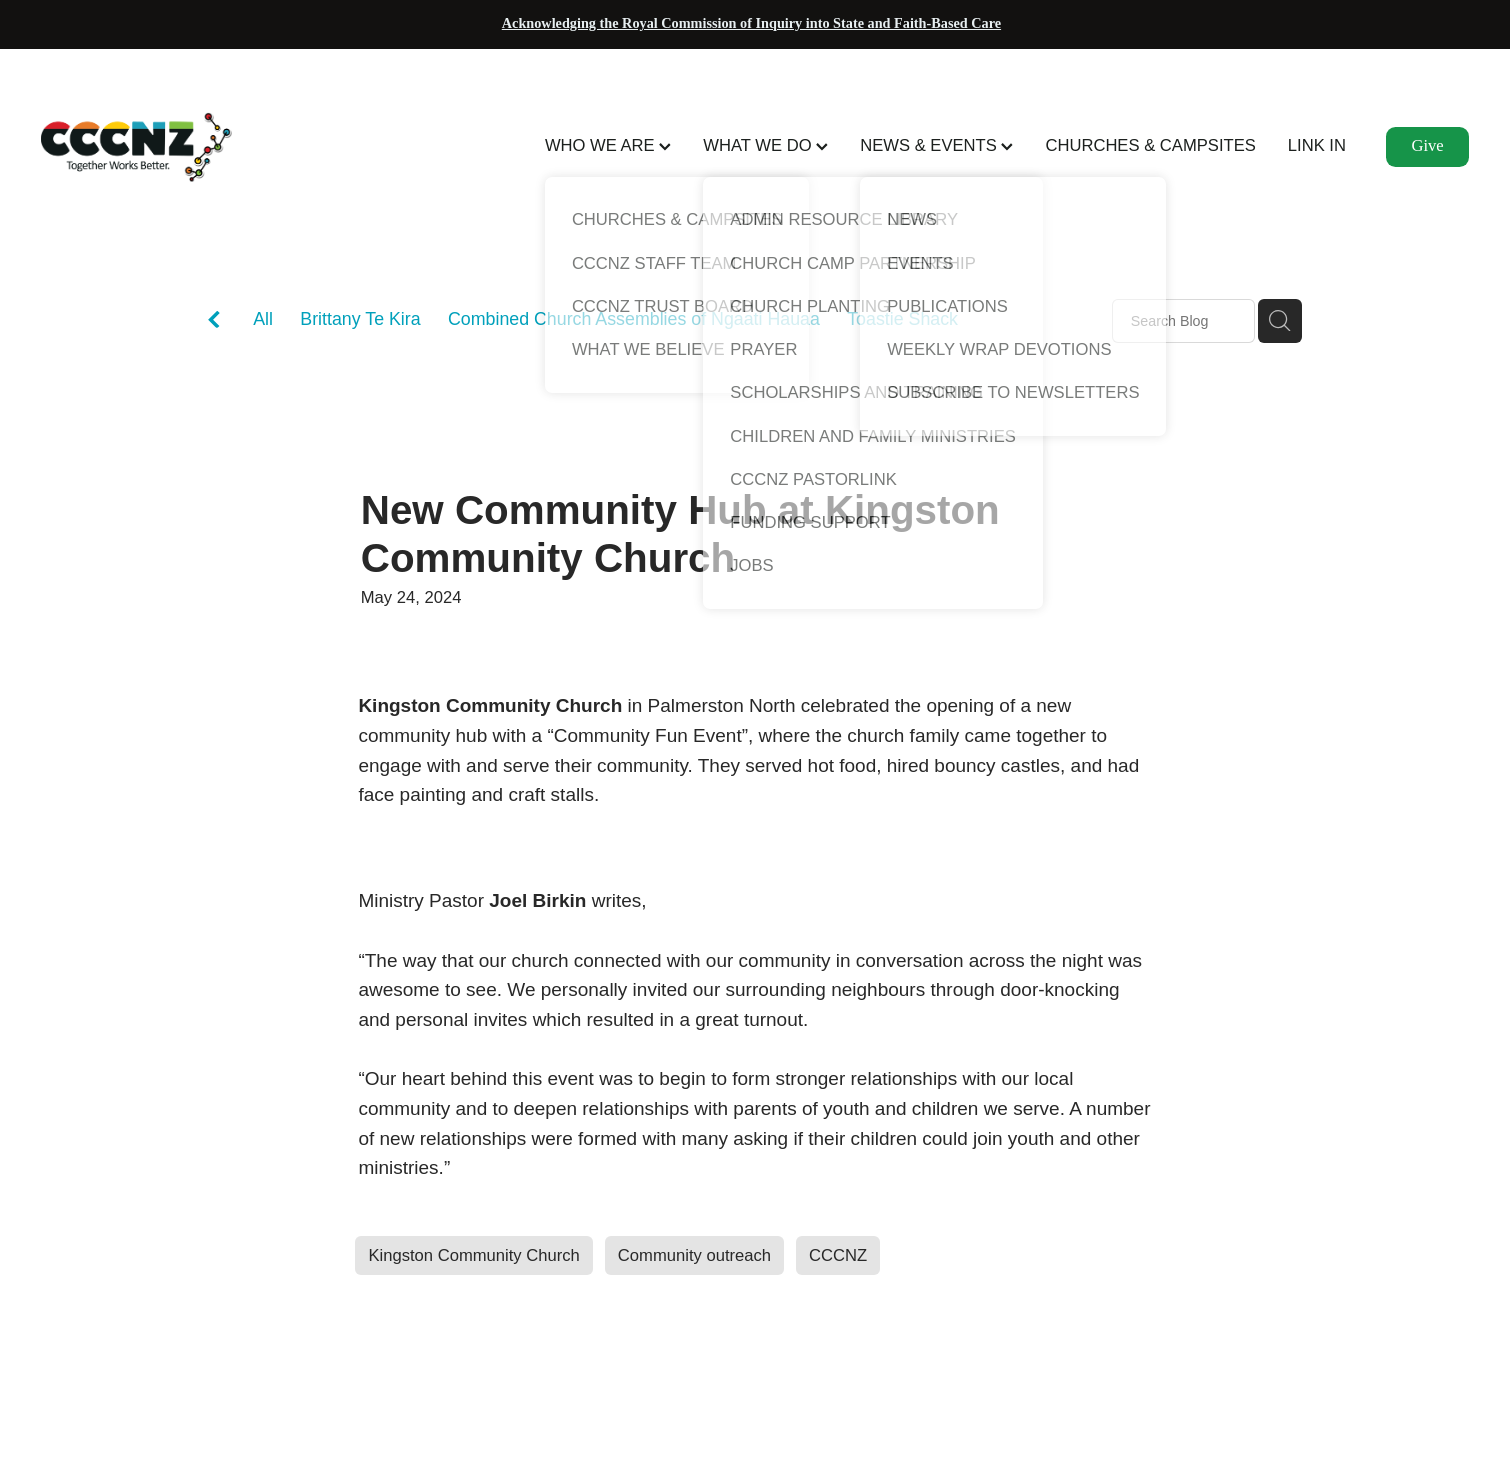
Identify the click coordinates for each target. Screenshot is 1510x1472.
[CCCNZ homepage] (184, 147)
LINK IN (1317, 145)
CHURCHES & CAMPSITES (1150, 145)
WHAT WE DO (765, 145)
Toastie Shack (902, 319)
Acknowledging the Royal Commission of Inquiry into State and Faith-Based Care (751, 23)
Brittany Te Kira (360, 319)
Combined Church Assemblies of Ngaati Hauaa (634, 319)
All (263, 319)
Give (1427, 145)
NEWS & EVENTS (936, 145)
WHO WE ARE (608, 145)
